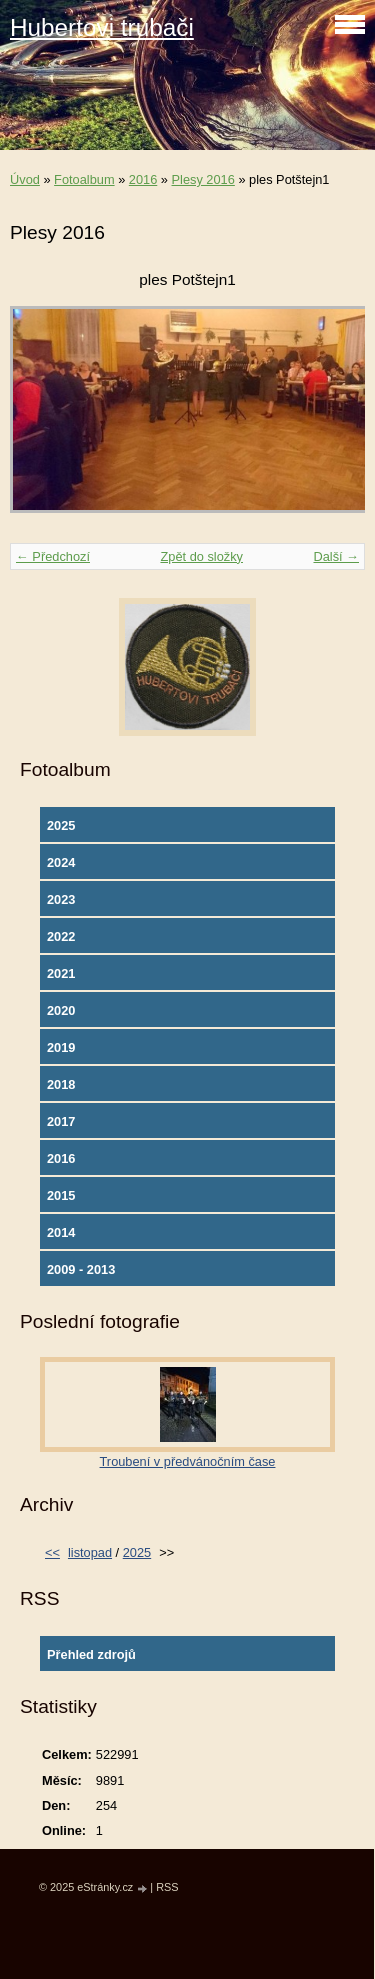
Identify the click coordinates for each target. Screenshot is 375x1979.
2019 (61, 1047)
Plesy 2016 (203, 179)
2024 (61, 862)
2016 (143, 179)
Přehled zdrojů (91, 1654)
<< (52, 1552)
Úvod (25, 179)
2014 (61, 1232)
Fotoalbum (84, 179)
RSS (167, 1887)
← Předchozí (53, 556)
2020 (61, 1010)
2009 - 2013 (81, 1269)
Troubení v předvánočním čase (188, 1461)
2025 (61, 825)
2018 (61, 1084)
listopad (90, 1552)
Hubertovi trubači (102, 27)
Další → (336, 556)
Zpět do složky (201, 556)
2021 (61, 973)
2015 (61, 1195)
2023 (61, 899)
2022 (61, 936)
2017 (61, 1121)
